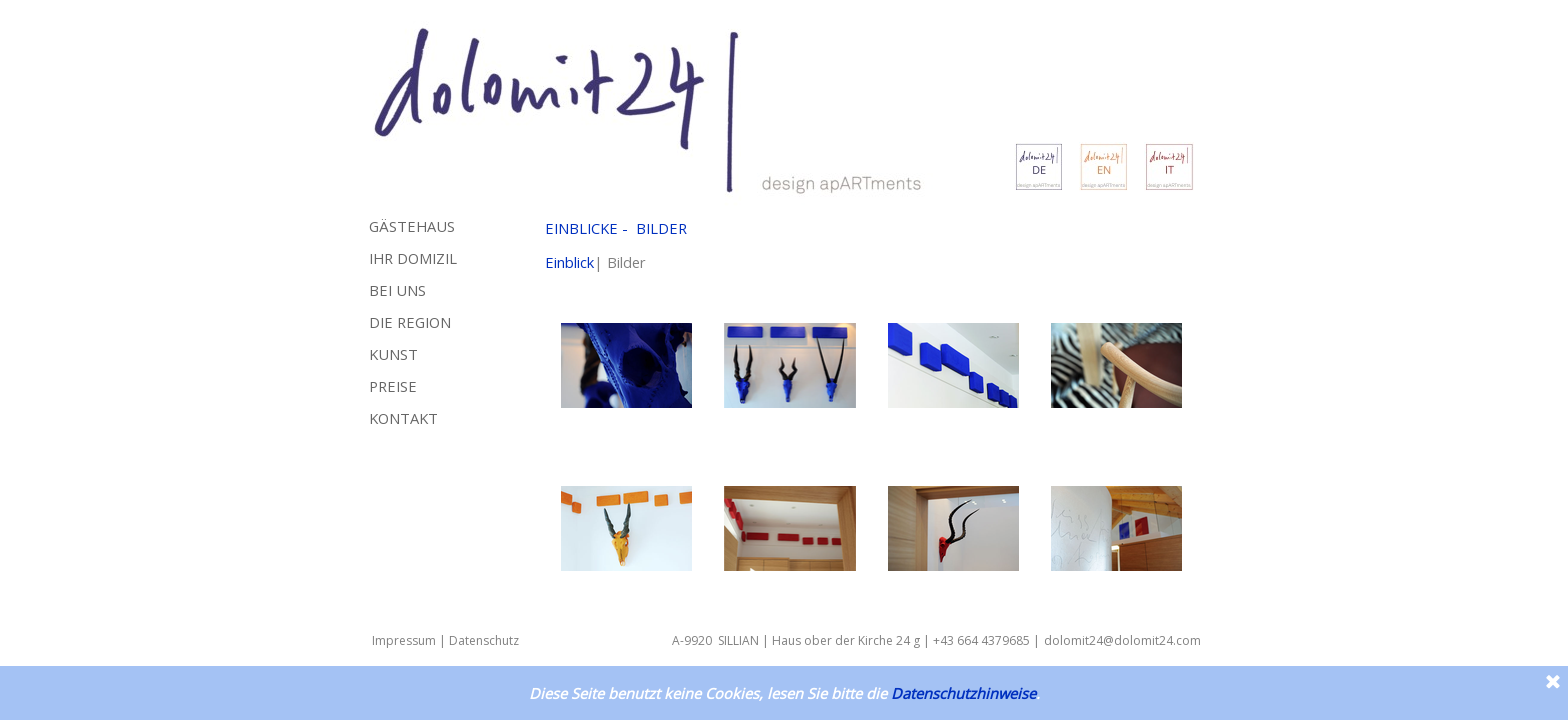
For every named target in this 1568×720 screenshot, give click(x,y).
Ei (551, 262)
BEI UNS (397, 290)
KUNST (393, 354)
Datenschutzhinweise (963, 693)
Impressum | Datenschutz (445, 640)
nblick (575, 262)
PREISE (393, 386)
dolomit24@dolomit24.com (1122, 640)
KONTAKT (403, 418)
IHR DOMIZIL (413, 258)
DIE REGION (410, 322)
